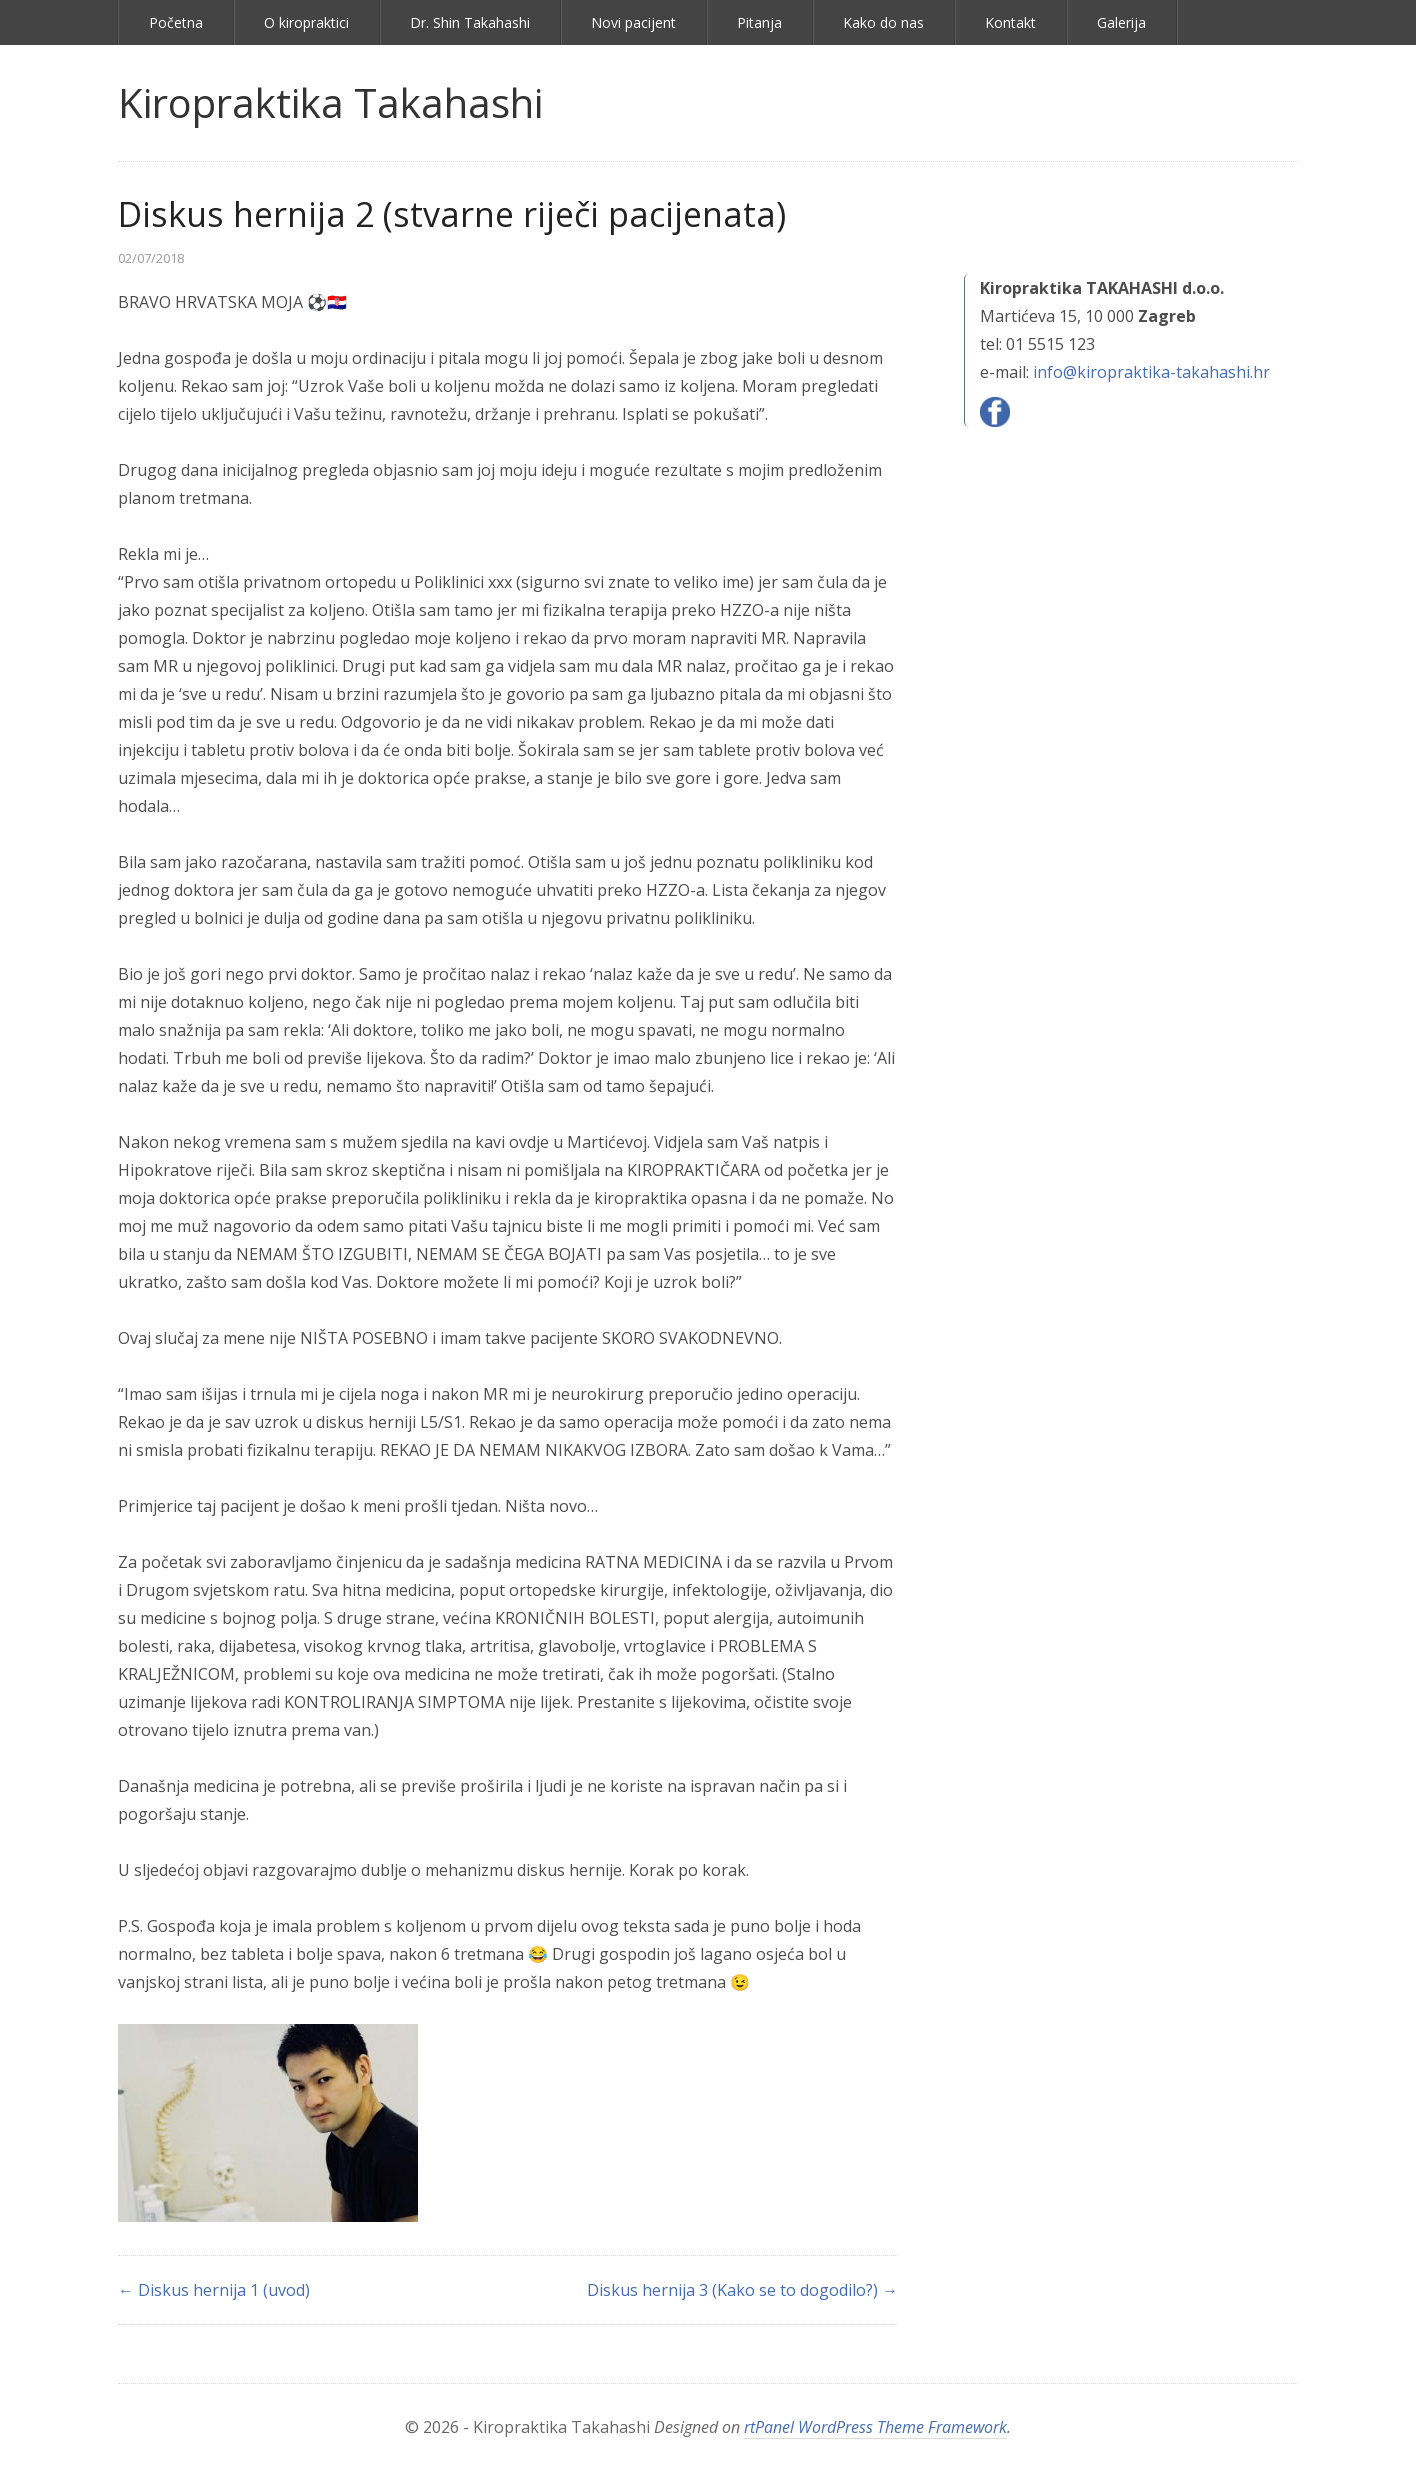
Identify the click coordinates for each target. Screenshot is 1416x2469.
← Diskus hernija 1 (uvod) (214, 2290)
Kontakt (1010, 22)
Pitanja (759, 22)
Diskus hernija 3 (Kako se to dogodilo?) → (742, 2290)
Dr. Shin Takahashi (470, 22)
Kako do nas (883, 22)
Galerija (1121, 22)
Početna (176, 22)
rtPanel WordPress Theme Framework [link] (875, 2427)
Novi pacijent (633, 22)
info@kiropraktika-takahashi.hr (1151, 372)
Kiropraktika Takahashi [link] (330, 102)
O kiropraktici (306, 22)
